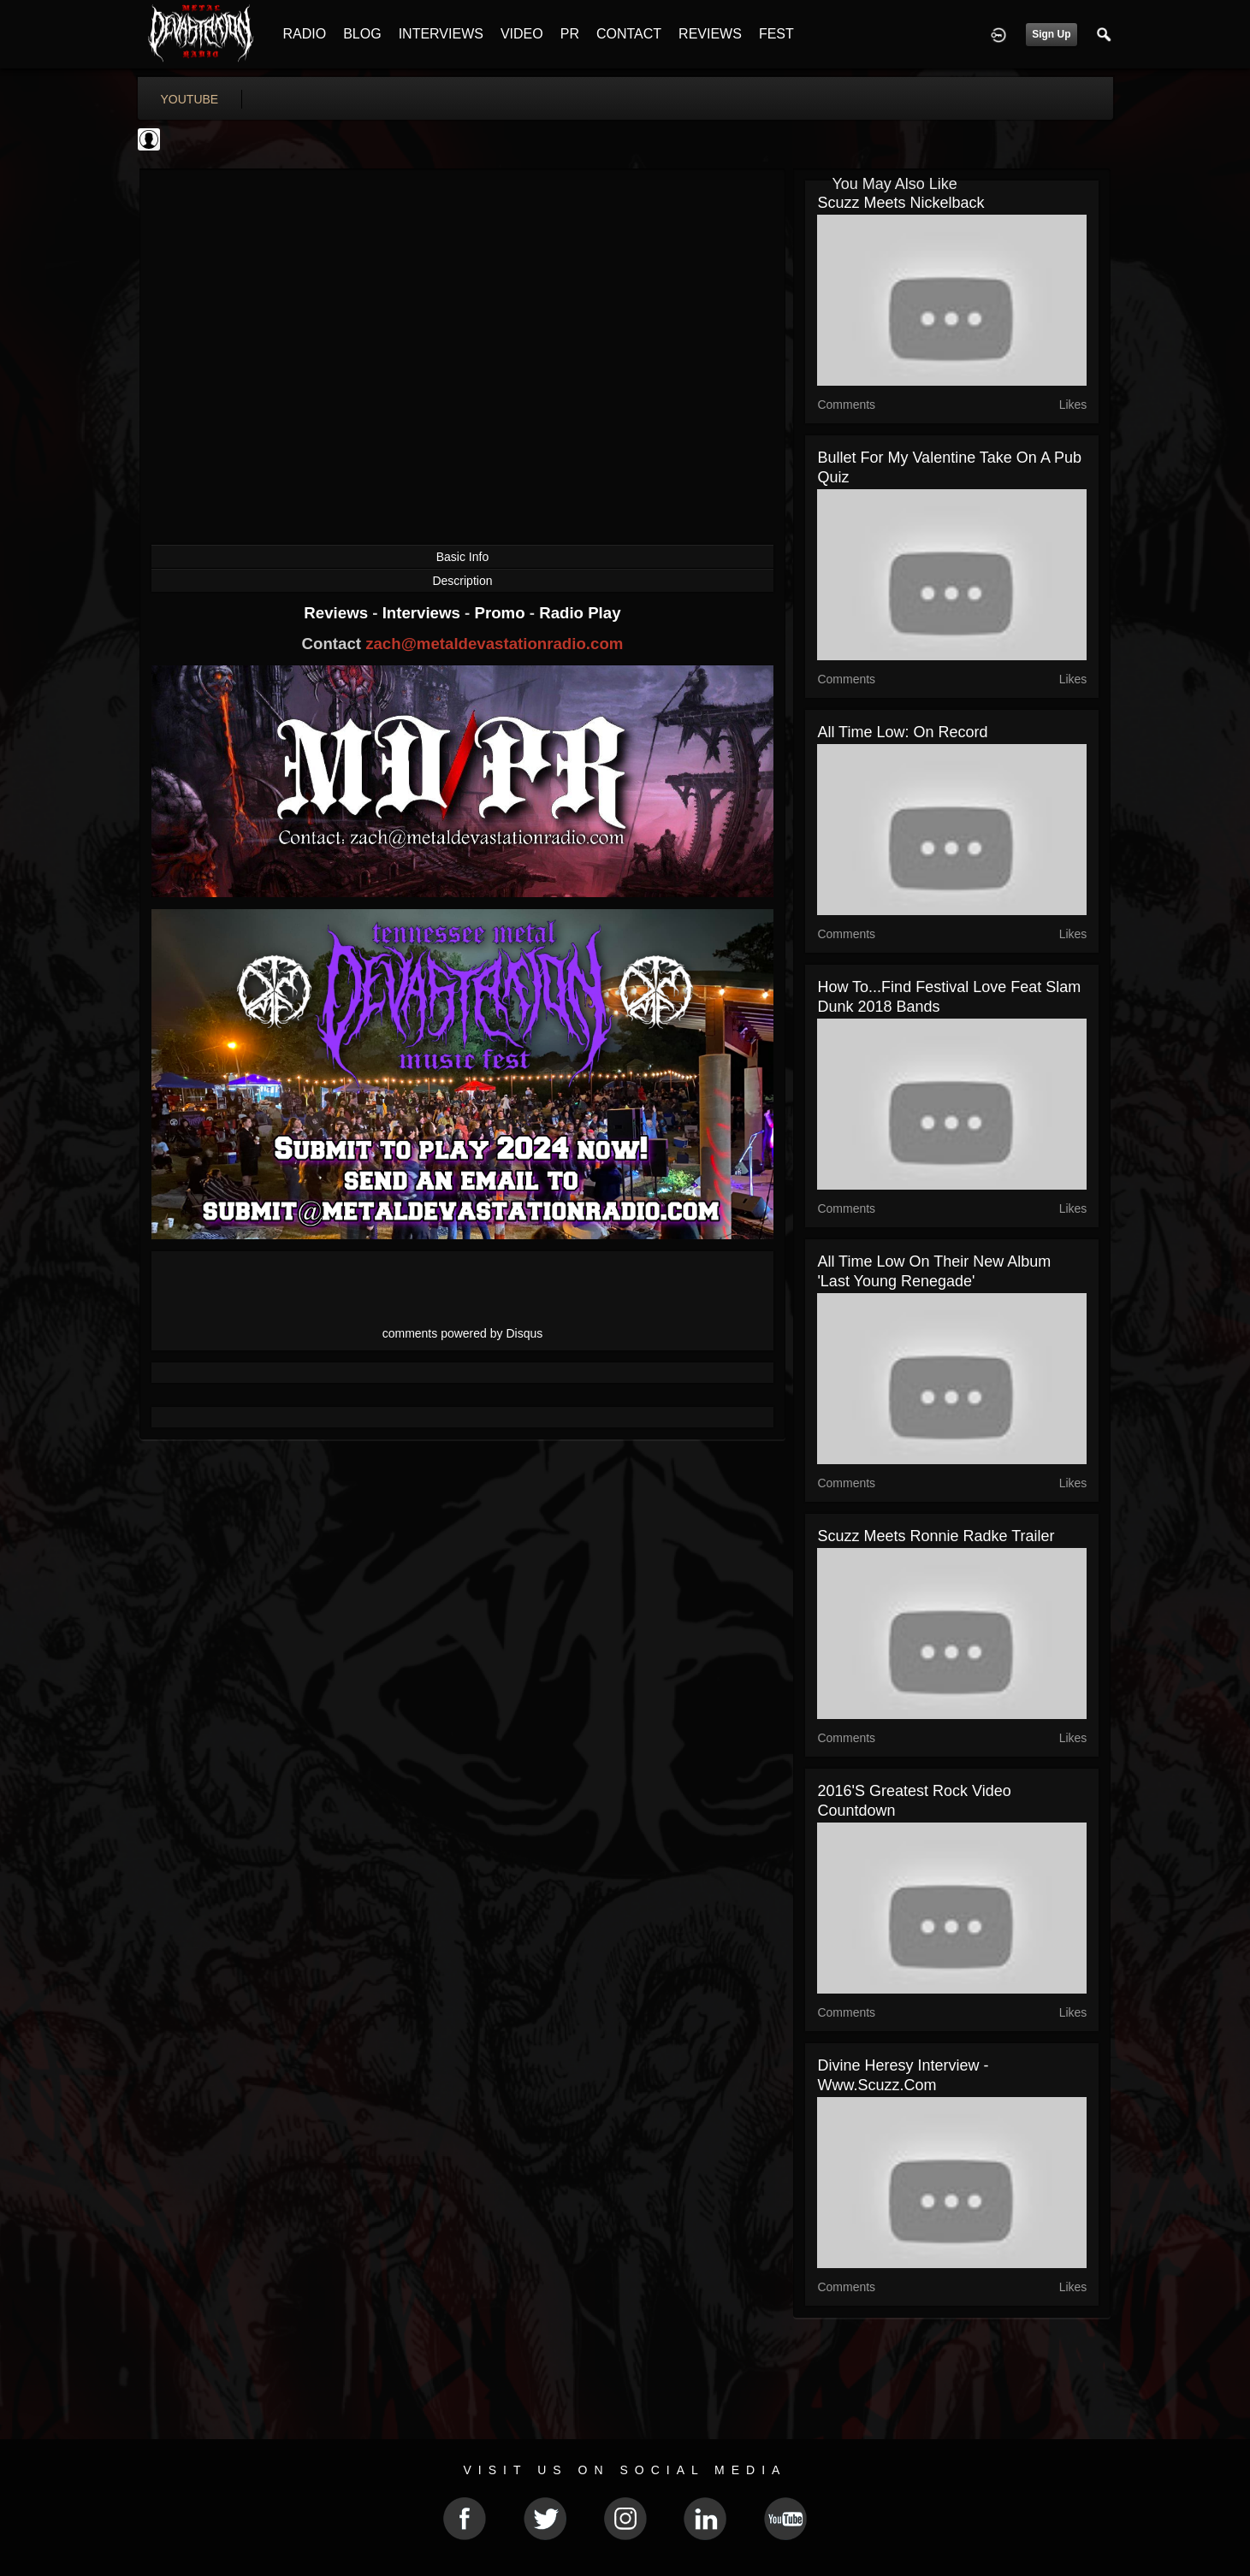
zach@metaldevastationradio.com (494, 644)
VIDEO (522, 34)
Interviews (423, 613)
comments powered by (462, 1333)
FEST (776, 34)
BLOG (362, 34)
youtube (190, 99)
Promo (501, 613)
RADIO (305, 34)
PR (569, 34)
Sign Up (1051, 34)
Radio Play (579, 613)
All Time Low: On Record (902, 732)
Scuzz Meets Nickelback (900, 202)
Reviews (338, 613)
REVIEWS (710, 34)
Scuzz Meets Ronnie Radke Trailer (935, 1536)
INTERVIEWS (441, 34)
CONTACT (628, 34)
